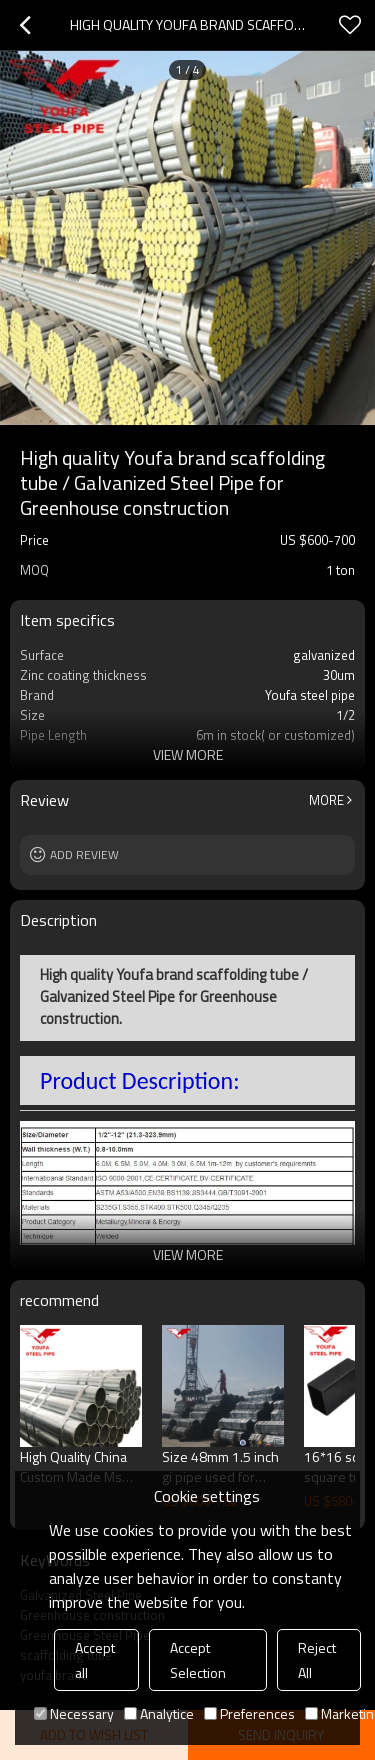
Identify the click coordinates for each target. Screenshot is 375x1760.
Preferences (249, 1713)
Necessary (74, 1713)
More (326, 800)
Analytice (159, 1713)
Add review (84, 854)
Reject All (317, 1660)
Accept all (95, 1660)
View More (188, 754)
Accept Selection (198, 1660)
